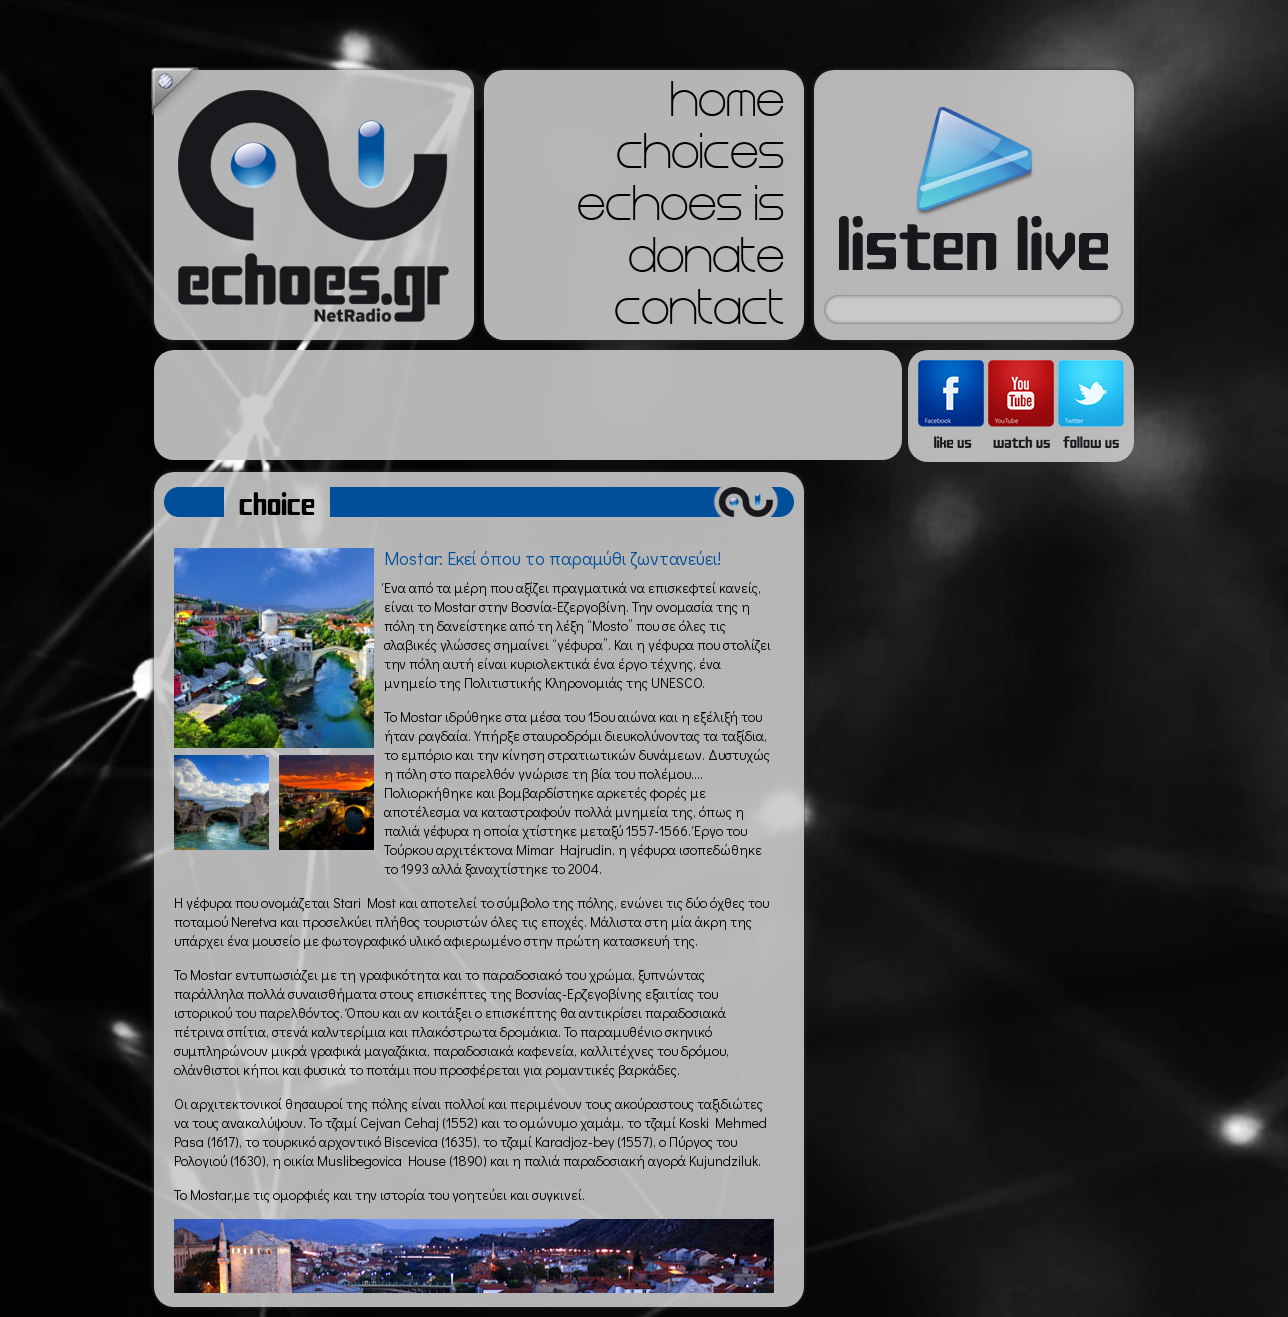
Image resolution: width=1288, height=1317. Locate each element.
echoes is (680, 210)
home (727, 106)
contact (699, 314)
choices (700, 158)
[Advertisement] (528, 405)
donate (706, 262)
